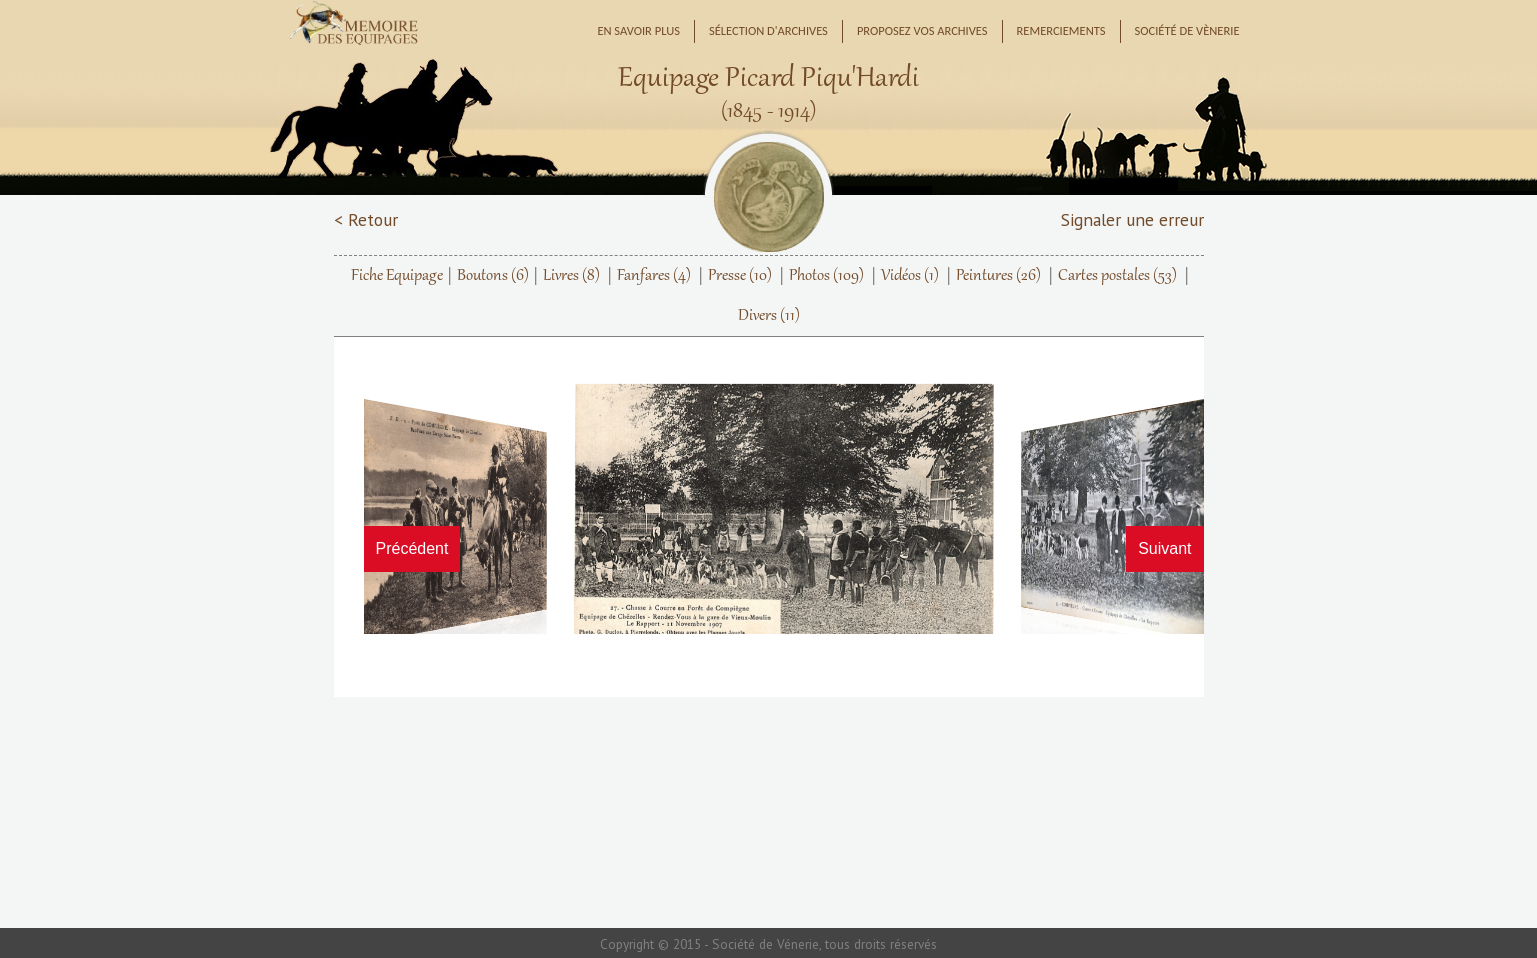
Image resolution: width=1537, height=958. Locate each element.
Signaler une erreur (1132, 219)
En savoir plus (638, 30)
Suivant (1164, 548)
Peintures (998, 276)
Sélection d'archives (768, 30)
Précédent (412, 548)
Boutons (493, 276)
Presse (740, 276)
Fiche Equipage (397, 276)
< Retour (366, 219)
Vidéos (910, 276)
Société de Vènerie (1187, 30)
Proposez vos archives (922, 30)
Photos (826, 276)
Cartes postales (1117, 276)
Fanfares (654, 276)
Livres (571, 276)
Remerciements (1061, 30)
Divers (769, 316)
